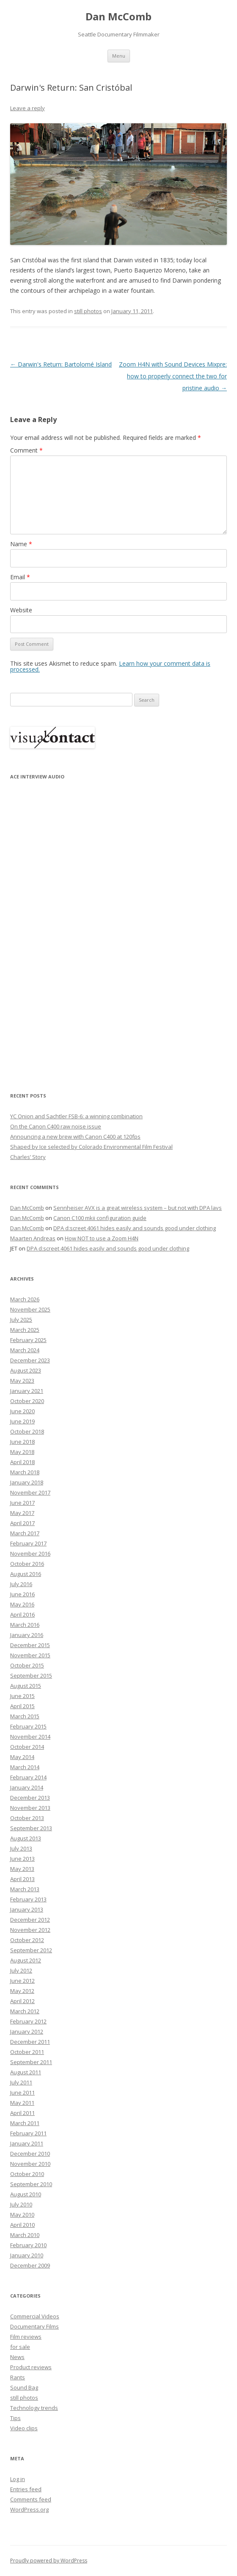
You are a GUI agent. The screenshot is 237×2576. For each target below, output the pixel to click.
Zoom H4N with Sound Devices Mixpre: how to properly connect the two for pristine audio (173, 376)
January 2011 (26, 2143)
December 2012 (30, 1919)
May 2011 (22, 2102)
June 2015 (22, 1696)
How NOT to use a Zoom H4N (101, 1238)
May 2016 (22, 1604)
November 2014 (30, 1736)
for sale (20, 2347)
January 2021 (26, 1391)
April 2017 (22, 1523)
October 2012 (27, 1940)
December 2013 (30, 1797)
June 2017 (22, 1502)
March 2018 (24, 1472)
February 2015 (28, 1726)
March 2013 (24, 1889)
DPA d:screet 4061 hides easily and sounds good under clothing (134, 1228)
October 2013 (27, 1818)
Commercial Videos (34, 2316)
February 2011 (28, 2133)
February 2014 (28, 1777)
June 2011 (22, 2092)
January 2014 (26, 1787)
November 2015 (30, 1655)
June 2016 (22, 1594)
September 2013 (31, 1828)
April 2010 (22, 2225)
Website (21, 610)
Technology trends (34, 2408)
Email (20, 577)
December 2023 (30, 1360)
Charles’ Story (28, 1157)
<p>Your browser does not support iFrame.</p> (52, 929)
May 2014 (22, 1757)
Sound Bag (24, 2387)
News (17, 2357)
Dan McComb (118, 16)
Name (21, 544)
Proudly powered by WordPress (48, 2560)
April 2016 (22, 1614)
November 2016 (30, 1553)
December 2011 (30, 2041)
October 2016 (27, 1563)
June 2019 (22, 1421)
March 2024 (24, 1350)
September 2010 (31, 2184)
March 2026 (24, 1299)
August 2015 (25, 1686)
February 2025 (28, 1340)
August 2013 (25, 1838)
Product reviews (31, 2367)
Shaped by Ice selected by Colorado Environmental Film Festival (91, 1146)
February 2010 (28, 2245)
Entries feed (25, 2489)
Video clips (24, 2428)
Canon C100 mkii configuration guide (99, 1218)
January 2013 (26, 1909)
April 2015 (22, 1706)
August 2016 (25, 1574)
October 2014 (27, 1747)
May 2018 (22, 1452)
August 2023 (25, 1370)
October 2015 (27, 1665)
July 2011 (21, 2082)
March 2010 (24, 2235)
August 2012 (25, 1960)
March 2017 (24, 1533)
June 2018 (22, 1441)
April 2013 (22, 1879)
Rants (17, 2377)
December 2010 (30, 2153)
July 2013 (21, 1848)
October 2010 (27, 2174)
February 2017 (28, 1543)
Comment (26, 450)
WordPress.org (29, 2509)
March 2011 (24, 2123)
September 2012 (31, 1950)
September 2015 (31, 1675)
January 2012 (26, 2031)
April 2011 (22, 2113)
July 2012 (21, 1970)
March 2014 (24, 1767)
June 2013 (22, 1858)
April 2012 (22, 2001)
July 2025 (21, 1319)
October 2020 (27, 1401)
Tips (15, 2418)
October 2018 (27, 1431)
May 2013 (22, 1869)
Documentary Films (34, 2326)
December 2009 (30, 2265)
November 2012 (30, 1930)
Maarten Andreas (32, 1238)
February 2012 (28, 2021)
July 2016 (21, 1584)
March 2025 (24, 1330)
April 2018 (22, 1462)
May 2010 (22, 2214)
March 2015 (24, 1716)
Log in (17, 2479)
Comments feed (30, 2499)
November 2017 (30, 1492)
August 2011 (25, 2072)
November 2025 (30, 1309)
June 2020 (22, 1411)
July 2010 (21, 2204)
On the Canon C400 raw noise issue (55, 1126)
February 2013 (28, 1899)
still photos (88, 311)
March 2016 (24, 1624)
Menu (118, 56)
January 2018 (26, 1482)
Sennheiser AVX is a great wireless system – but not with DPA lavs (137, 1208)
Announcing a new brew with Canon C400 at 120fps (75, 1136)
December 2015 (30, 1645)
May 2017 (22, 1513)
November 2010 (30, 2164)
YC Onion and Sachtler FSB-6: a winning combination (76, 1116)
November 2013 (30, 1808)
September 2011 (31, 2062)
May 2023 (22, 1380)
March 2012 (24, 2011)
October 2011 (27, 2052)
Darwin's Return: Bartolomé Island (61, 364)
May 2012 (22, 1991)
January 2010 (26, 2255)
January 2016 (26, 1635)
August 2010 (25, 2194)
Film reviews (25, 2336)
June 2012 (22, 1980)
